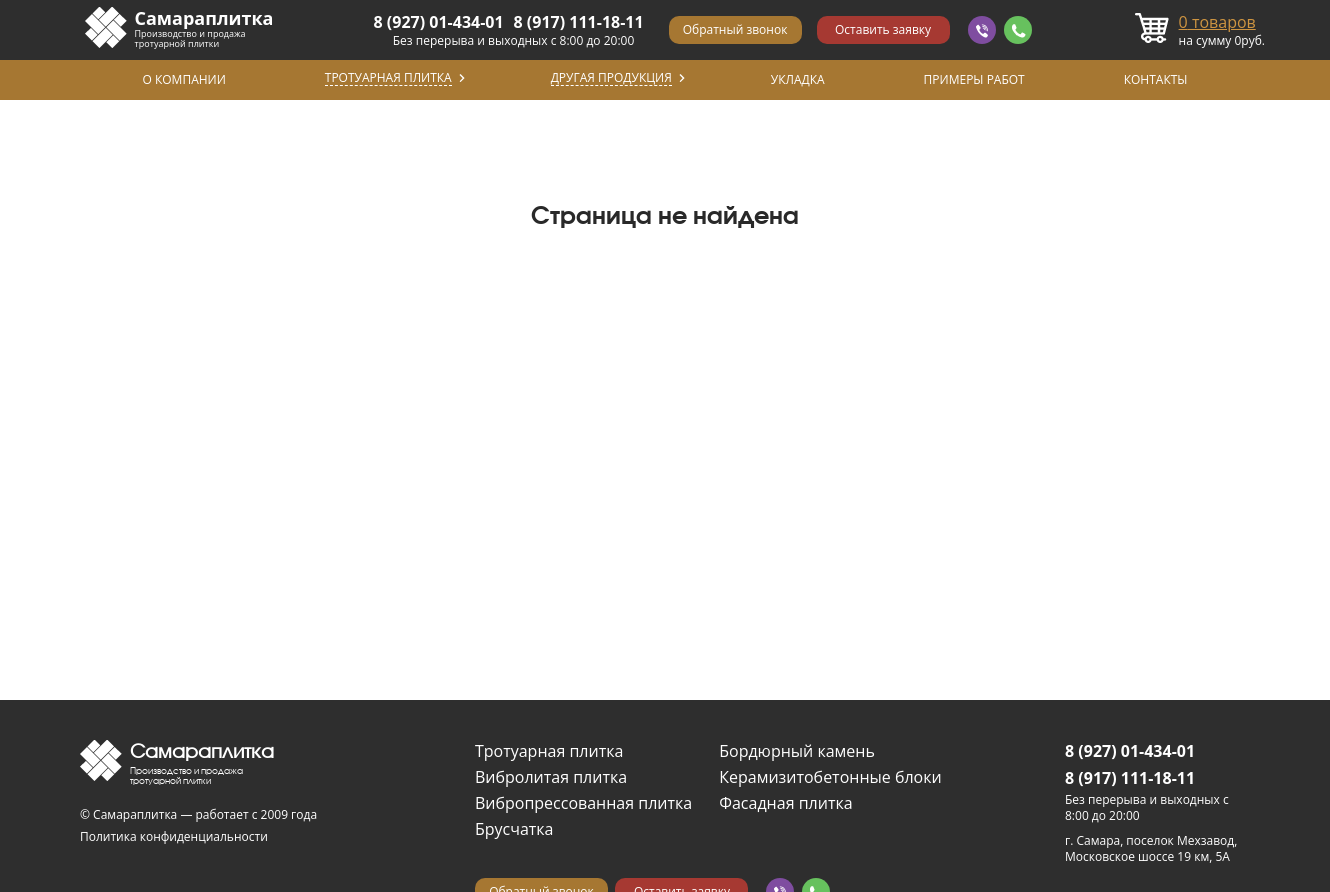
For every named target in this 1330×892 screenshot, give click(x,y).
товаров (1217, 22)
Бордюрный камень (797, 751)
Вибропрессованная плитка (583, 803)
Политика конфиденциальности (174, 836)
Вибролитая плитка (551, 777)
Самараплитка (204, 18)
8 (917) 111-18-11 (579, 22)
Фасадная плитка (785, 803)
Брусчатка (514, 829)
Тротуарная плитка (549, 751)
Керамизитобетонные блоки (830, 777)
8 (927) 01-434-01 (439, 22)
